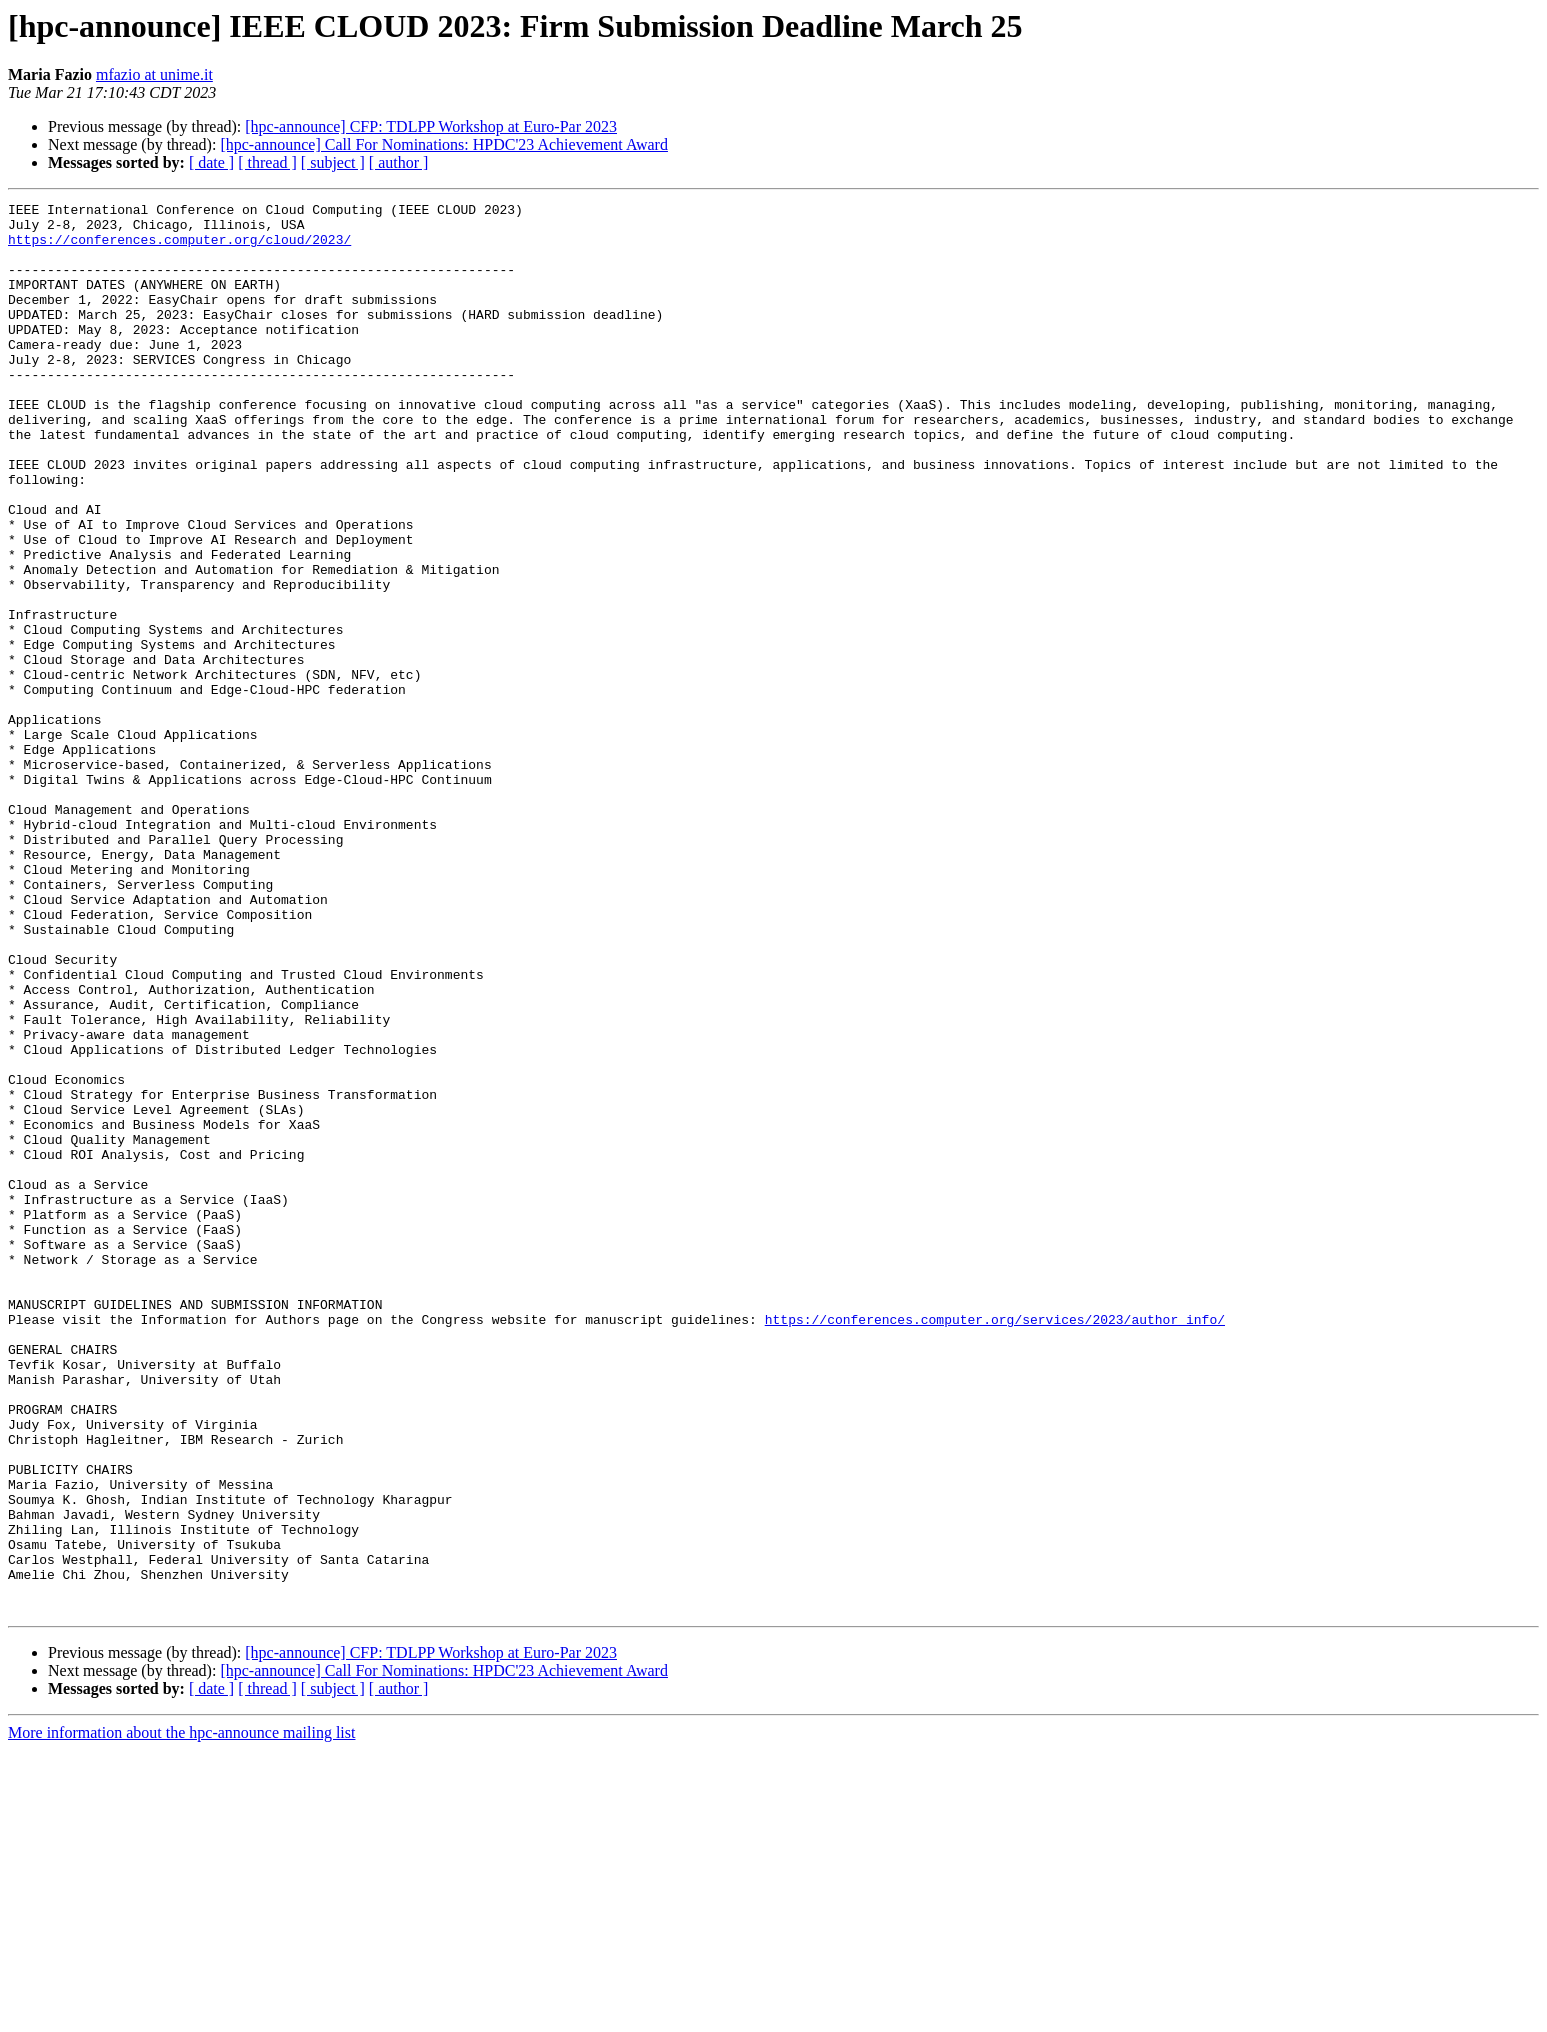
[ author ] (399, 162)
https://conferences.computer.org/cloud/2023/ (179, 248)
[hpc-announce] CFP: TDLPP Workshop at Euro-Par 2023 (431, 126)
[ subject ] (333, 162)
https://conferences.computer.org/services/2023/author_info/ (995, 1544)
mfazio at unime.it (154, 74)
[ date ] (211, 162)
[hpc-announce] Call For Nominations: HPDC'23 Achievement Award (444, 144)
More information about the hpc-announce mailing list (181, 2014)
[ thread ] (267, 162)
